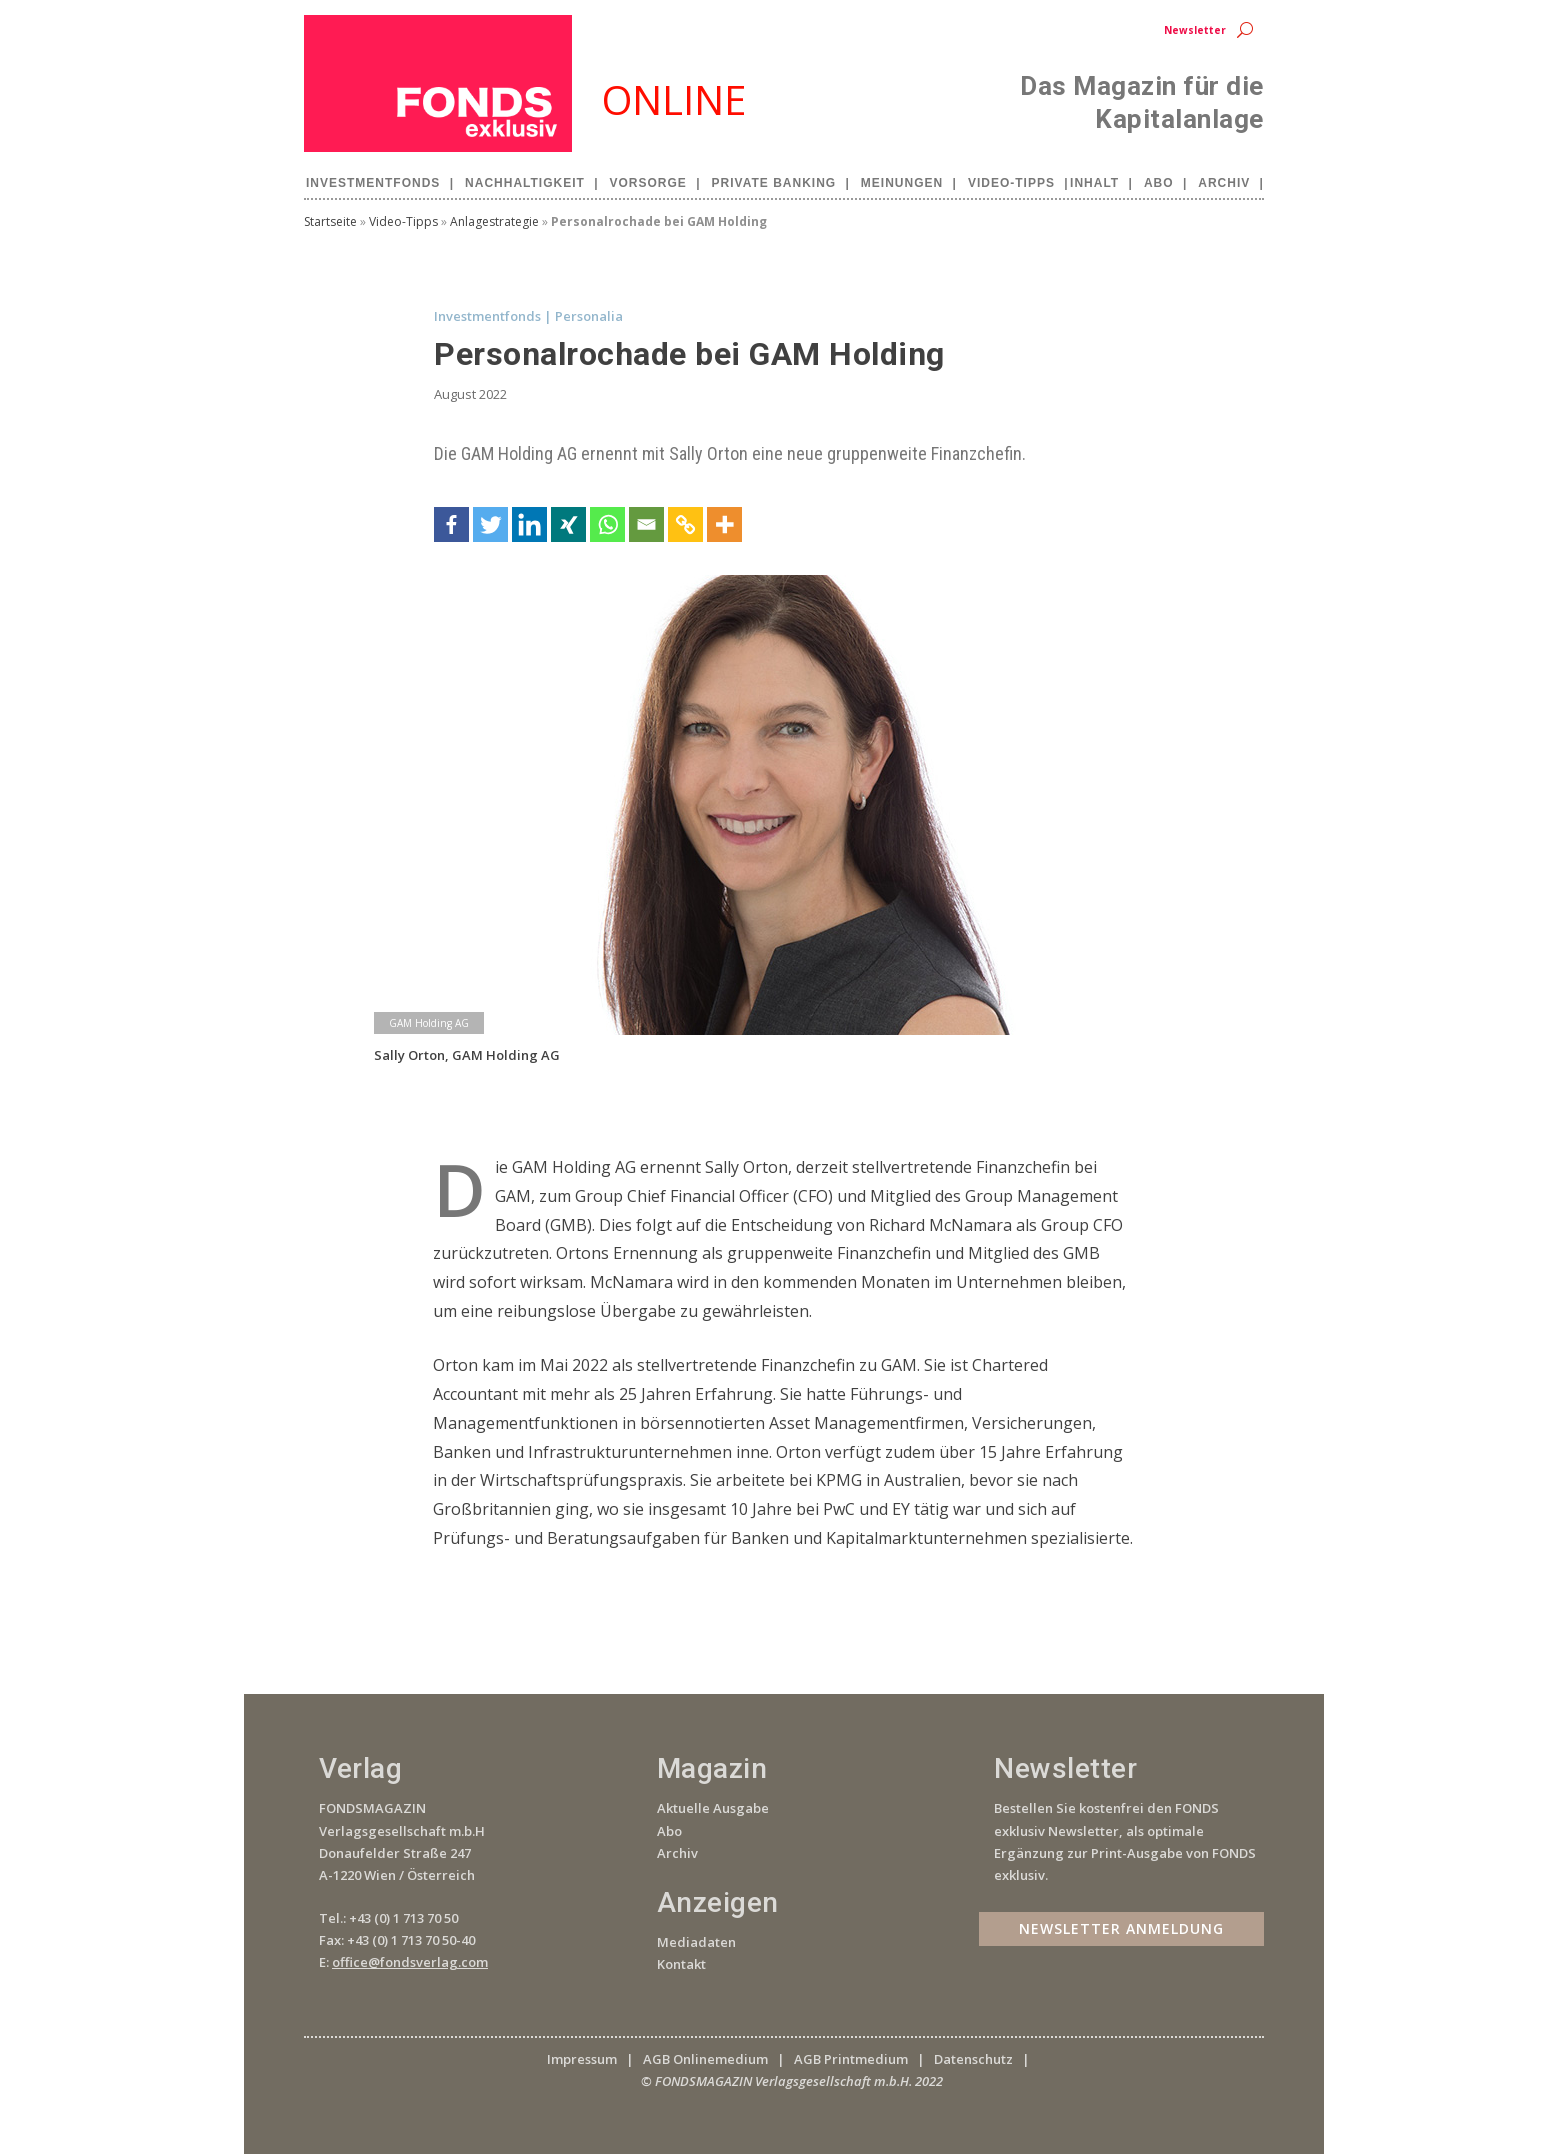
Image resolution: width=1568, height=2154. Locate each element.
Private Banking (774, 183)
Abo (1159, 183)
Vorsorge (648, 183)
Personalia (589, 316)
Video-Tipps (1011, 183)
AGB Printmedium (851, 2059)
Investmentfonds (373, 183)
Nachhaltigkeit (525, 183)
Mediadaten (696, 1942)
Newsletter (1195, 30)
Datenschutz (973, 2059)
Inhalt (1094, 183)
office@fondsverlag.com (410, 1962)
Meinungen (902, 183)
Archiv (1224, 183)
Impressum (582, 2059)
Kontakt (681, 1964)
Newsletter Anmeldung (1121, 1928)
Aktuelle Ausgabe (713, 1808)
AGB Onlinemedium (705, 2059)
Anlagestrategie (494, 221)
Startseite (330, 221)
